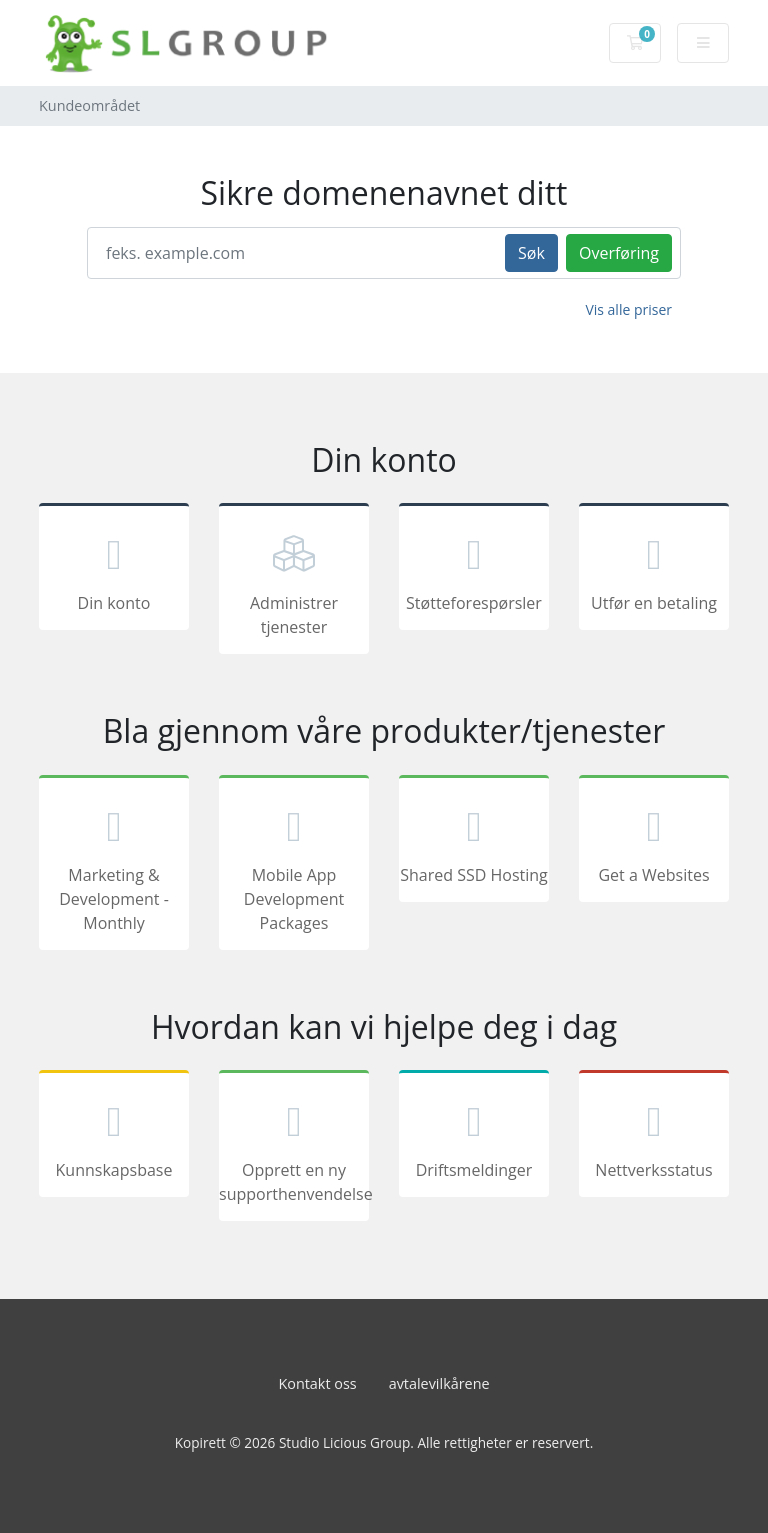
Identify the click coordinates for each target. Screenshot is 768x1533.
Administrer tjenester (294, 582)
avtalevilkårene (439, 1383)
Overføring (619, 253)
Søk (531, 253)
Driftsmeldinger (474, 1137)
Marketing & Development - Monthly (114, 866)
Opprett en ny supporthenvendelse (294, 1149)
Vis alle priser (628, 309)
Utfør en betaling (654, 570)
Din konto (114, 570)
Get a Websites (654, 842)
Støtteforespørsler (474, 570)
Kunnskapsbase (114, 1137)
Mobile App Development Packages (294, 866)
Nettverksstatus (654, 1137)
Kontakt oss (317, 1383)
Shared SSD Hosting (474, 842)
